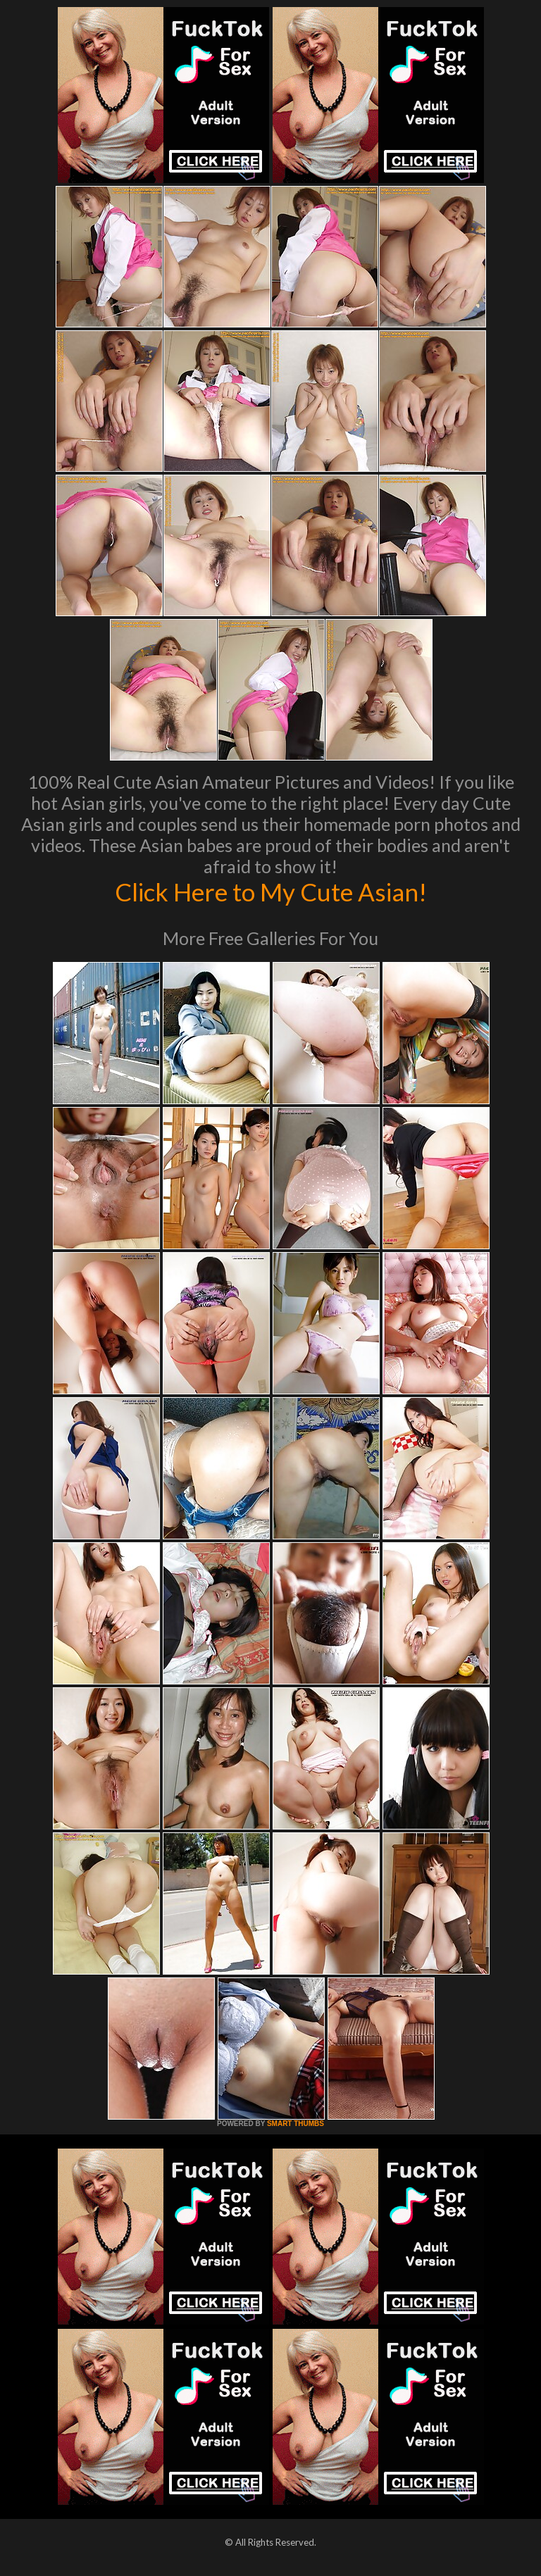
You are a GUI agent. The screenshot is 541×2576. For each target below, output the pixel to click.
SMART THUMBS (295, 2123)
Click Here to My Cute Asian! (271, 891)
